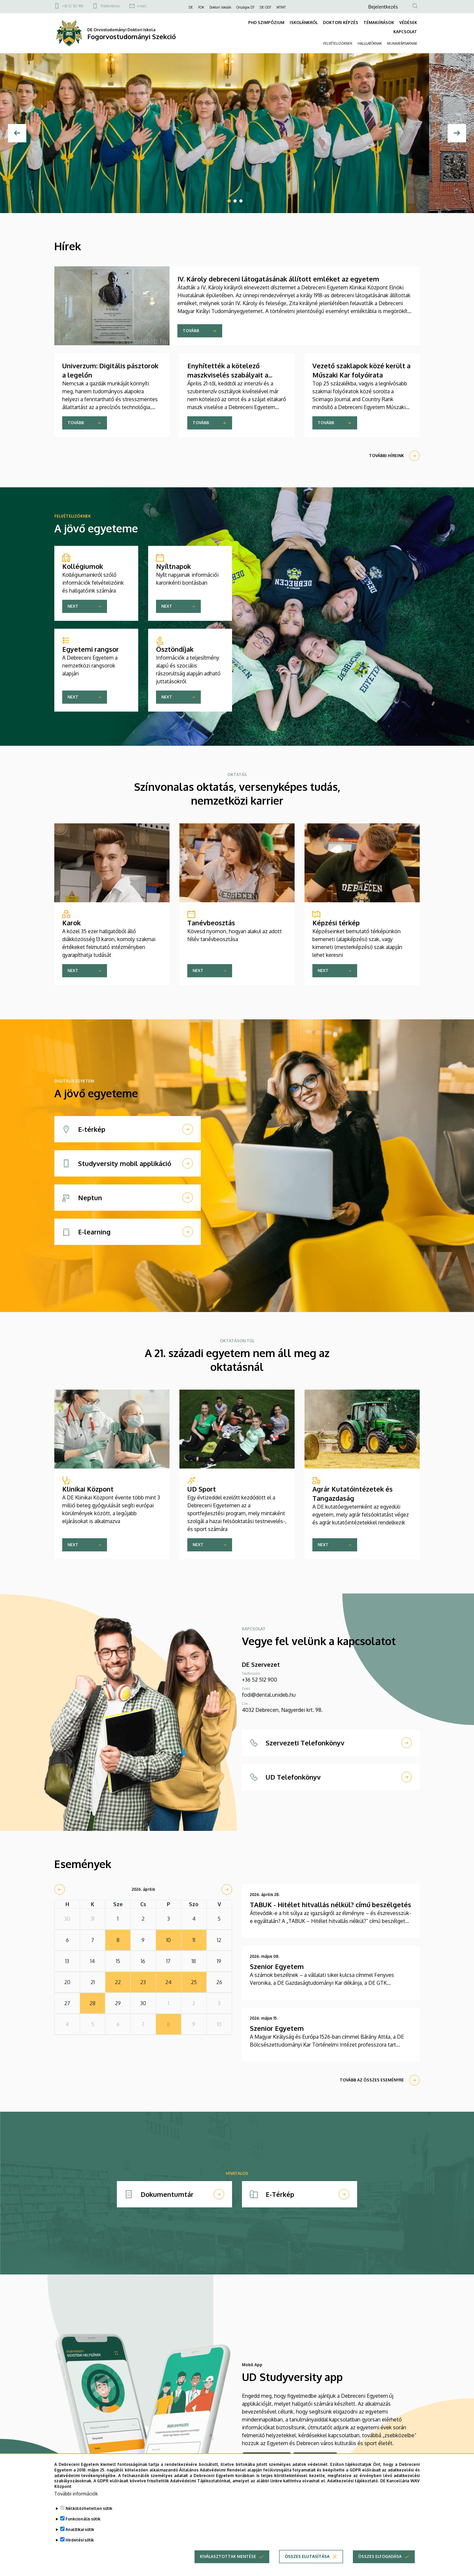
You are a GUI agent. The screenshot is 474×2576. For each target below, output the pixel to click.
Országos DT (245, 7)
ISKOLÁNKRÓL (304, 22)
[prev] (59, 1889)
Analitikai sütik (80, 2529)
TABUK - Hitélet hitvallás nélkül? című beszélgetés (330, 1904)
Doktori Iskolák (220, 7)
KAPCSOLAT (405, 31)
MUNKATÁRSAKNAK (402, 43)
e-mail (141, 6)
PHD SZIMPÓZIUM (266, 22)
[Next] (457, 133)
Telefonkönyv (110, 6)
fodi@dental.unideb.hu (269, 1694)
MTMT (281, 7)
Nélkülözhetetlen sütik (89, 2508)
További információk (76, 2493)
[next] (227, 1889)
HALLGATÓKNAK (369, 43)
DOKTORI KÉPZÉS (340, 22)
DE (191, 7)
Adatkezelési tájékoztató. (353, 2480)
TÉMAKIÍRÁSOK (378, 22)
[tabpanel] (237, 133)
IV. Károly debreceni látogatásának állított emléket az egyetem (278, 279)
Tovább (191, 330)
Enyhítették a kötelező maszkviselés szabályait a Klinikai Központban (227, 374)
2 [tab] (235, 201)
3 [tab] (241, 201)
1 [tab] (229, 201)
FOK (201, 7)
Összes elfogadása (380, 2556)
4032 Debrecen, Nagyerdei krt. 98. (282, 1710)
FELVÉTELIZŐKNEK (337, 43)
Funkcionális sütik (83, 2518)
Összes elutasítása (307, 2556)
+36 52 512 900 (72, 6)
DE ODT (265, 7)
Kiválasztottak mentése (228, 2556)
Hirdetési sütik (80, 2540)
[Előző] (17, 133)
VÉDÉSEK (408, 22)
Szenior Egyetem (277, 1966)
